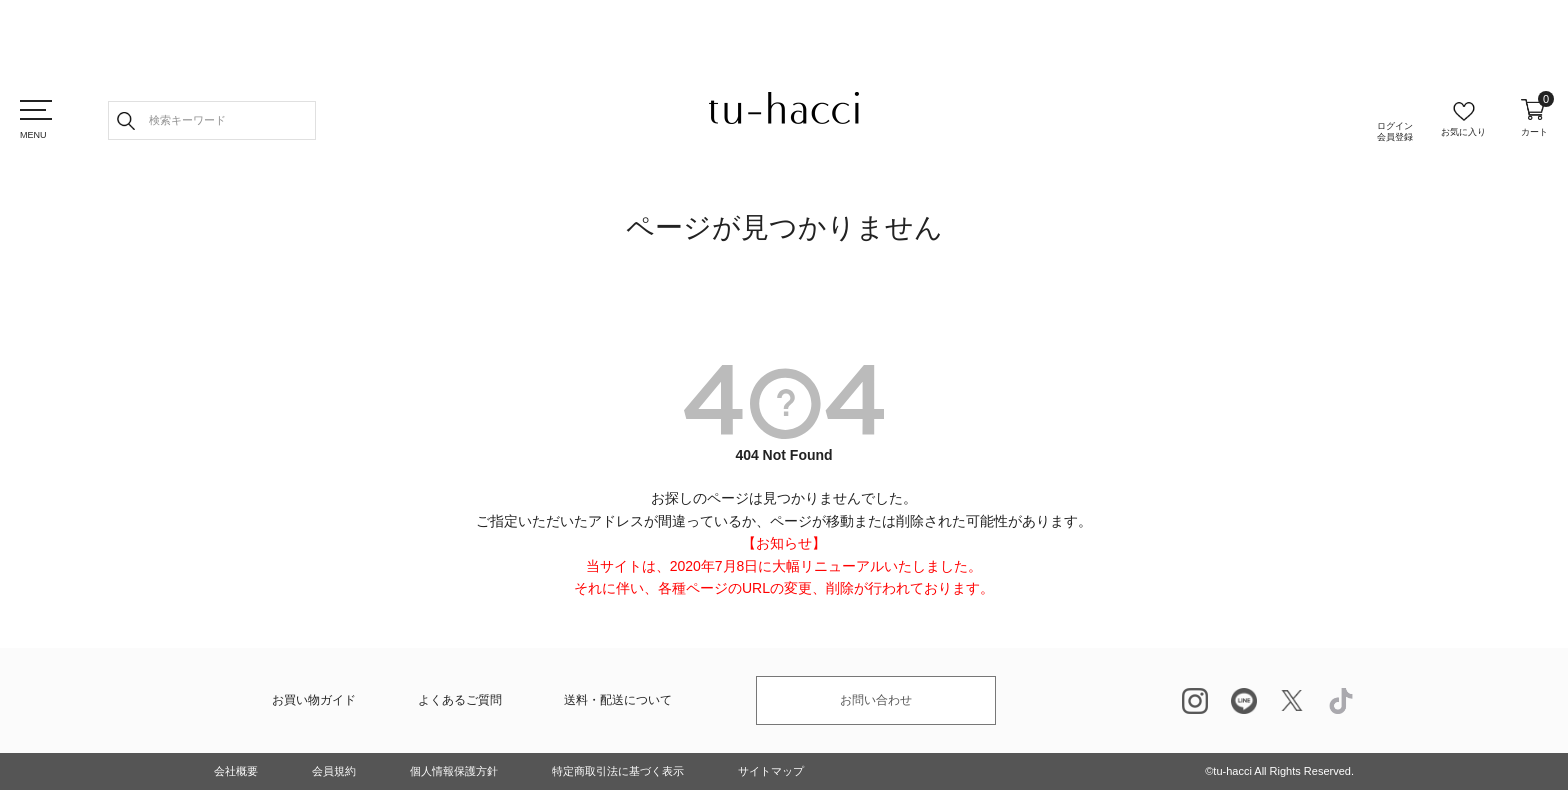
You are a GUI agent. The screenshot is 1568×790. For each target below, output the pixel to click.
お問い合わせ (876, 700)
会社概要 (236, 771)
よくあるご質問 (460, 700)
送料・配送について (618, 700)
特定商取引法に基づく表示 (618, 771)
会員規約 (334, 771)
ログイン (1395, 132)
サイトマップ (771, 771)
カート (1534, 118)
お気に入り (1463, 132)
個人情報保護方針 (454, 771)
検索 (126, 120)
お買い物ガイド (314, 700)
